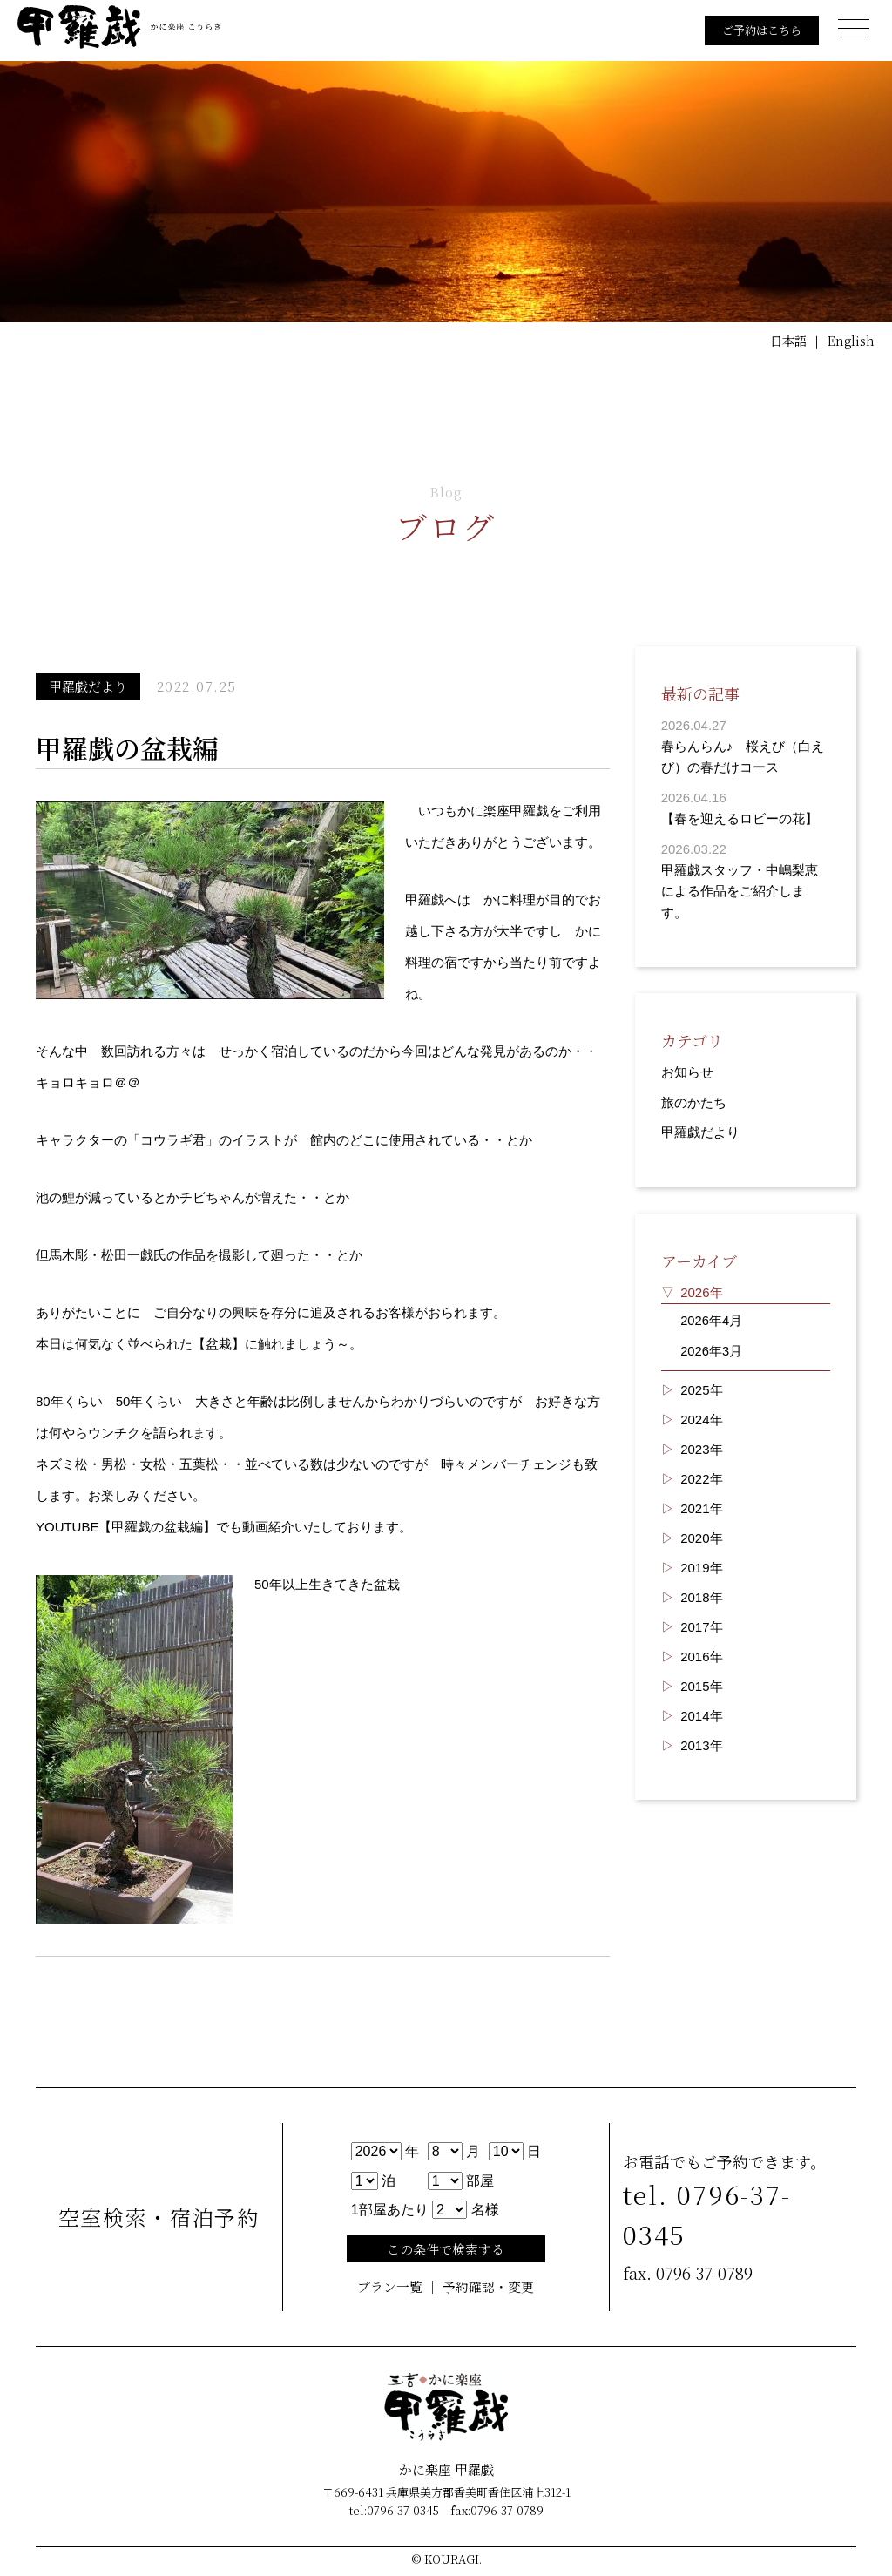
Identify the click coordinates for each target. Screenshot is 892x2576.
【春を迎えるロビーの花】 (739, 817)
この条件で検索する (445, 2249)
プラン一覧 (389, 2287)
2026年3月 (711, 1345)
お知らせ (687, 1069)
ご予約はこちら (756, 30)
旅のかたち (693, 1099)
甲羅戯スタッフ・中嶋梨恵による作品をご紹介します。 (739, 889)
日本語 (785, 341)
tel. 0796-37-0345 (710, 2214)
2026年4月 (711, 1315)
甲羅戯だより (700, 1128)
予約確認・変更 (488, 2287)
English (850, 341)
